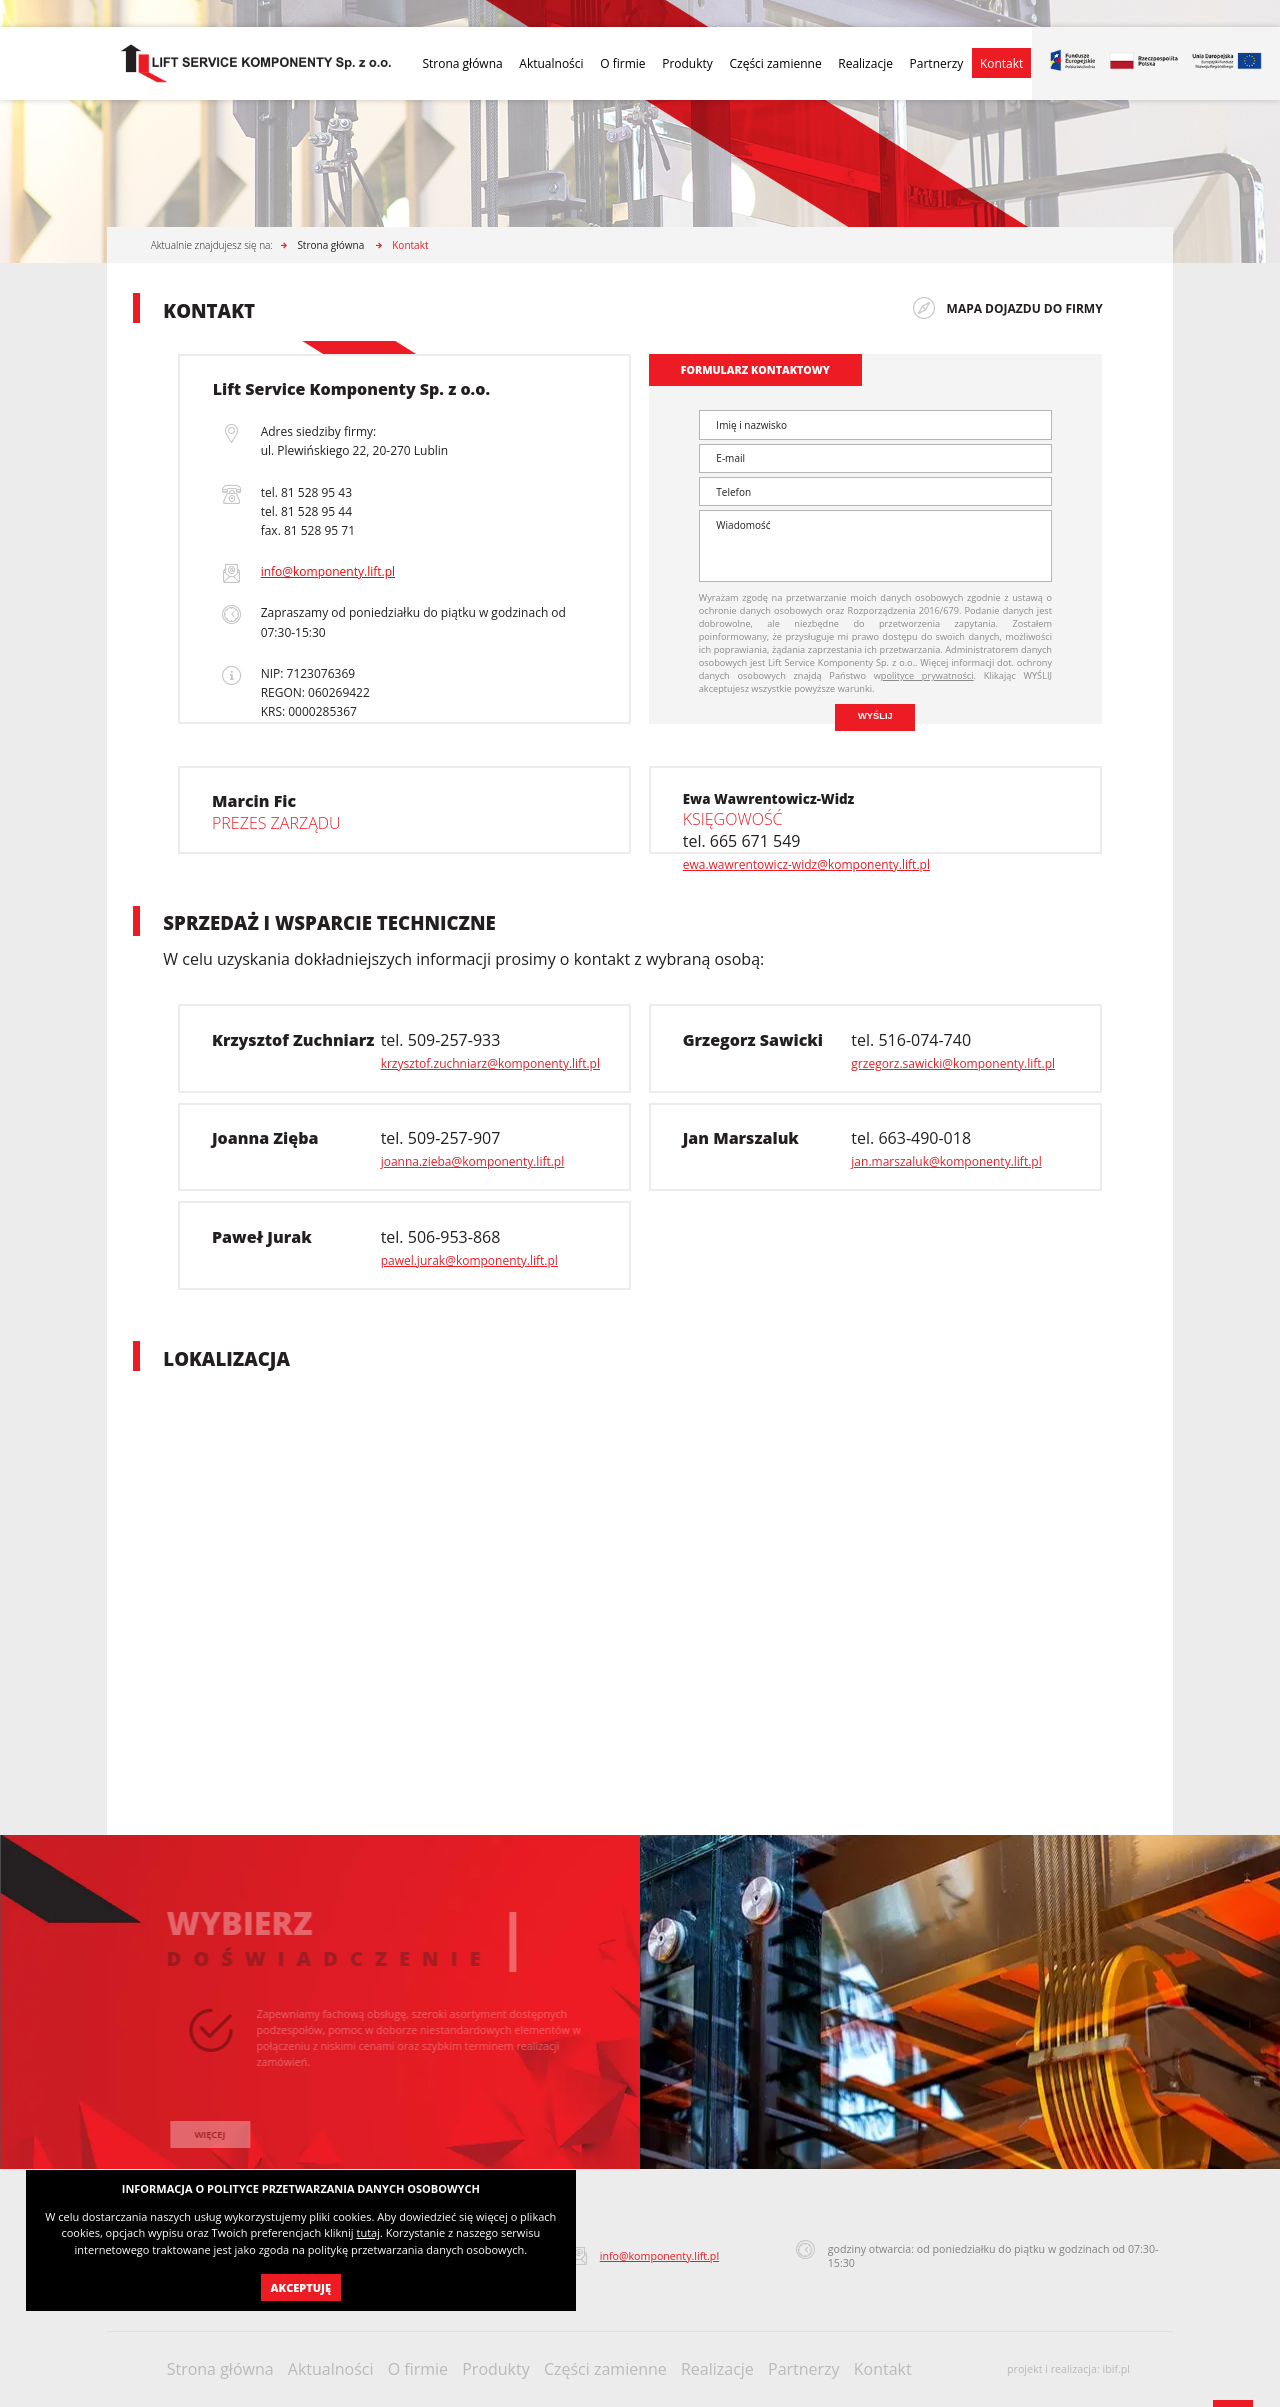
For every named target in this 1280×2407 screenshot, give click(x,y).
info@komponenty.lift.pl (328, 571)
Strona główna (462, 63)
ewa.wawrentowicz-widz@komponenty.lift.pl (806, 864)
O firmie (622, 63)
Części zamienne (775, 63)
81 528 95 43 (316, 492)
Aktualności (551, 63)
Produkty (687, 63)
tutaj (367, 2232)
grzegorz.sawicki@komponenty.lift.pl (953, 1063)
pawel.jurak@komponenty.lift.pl (469, 1260)
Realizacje (865, 63)
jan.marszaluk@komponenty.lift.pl (946, 1161)
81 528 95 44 (316, 511)
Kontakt (1001, 63)
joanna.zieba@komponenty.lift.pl (473, 1161)
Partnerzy (937, 63)
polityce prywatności (927, 675)
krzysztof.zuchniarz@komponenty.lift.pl (490, 1063)
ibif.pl (1117, 2369)
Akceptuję (301, 2287)
